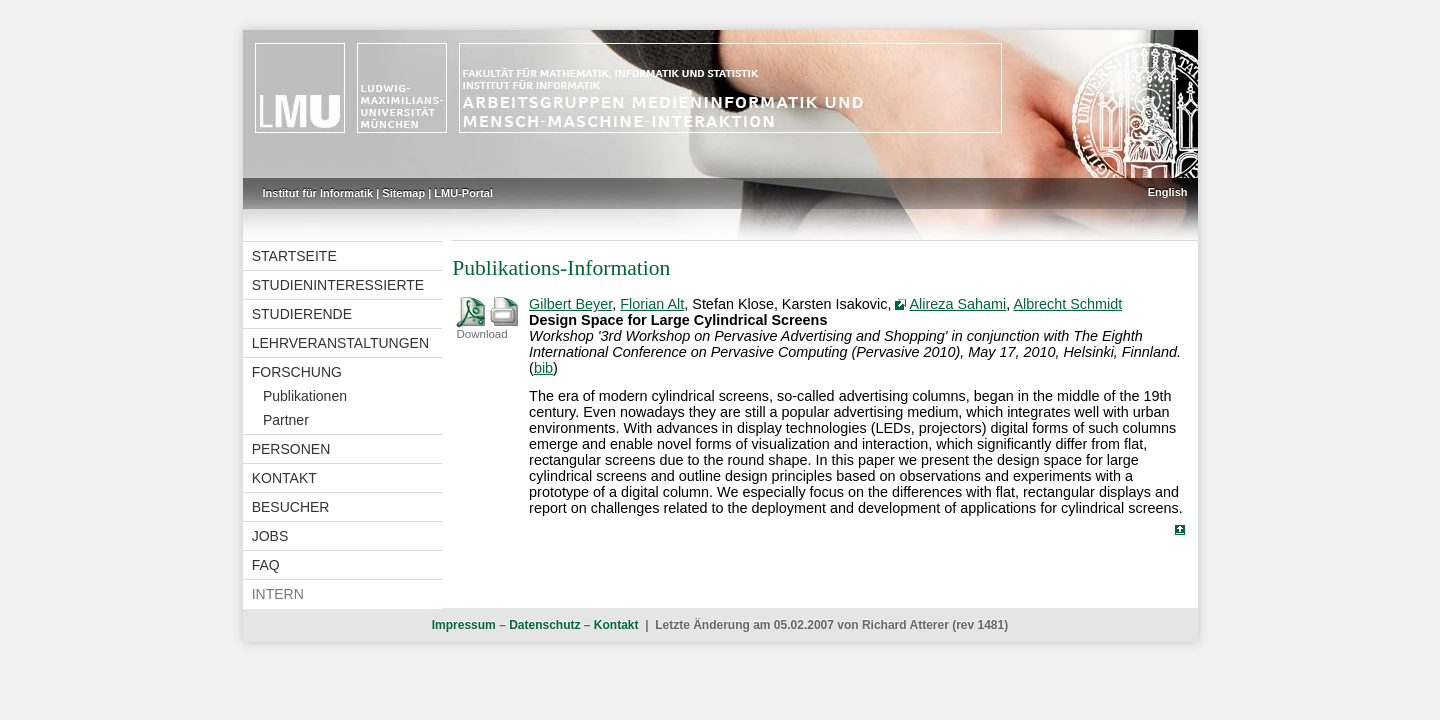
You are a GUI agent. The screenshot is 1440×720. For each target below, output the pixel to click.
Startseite (294, 256)
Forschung (297, 372)
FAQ (266, 565)
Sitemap (403, 193)
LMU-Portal (463, 193)
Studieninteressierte (338, 285)
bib (543, 368)
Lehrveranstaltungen (340, 343)
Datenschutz (544, 625)
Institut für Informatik (318, 193)
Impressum (464, 625)
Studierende (302, 314)
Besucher (291, 507)
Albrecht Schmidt (1067, 304)
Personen (291, 449)
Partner (286, 420)
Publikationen (305, 396)
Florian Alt (652, 304)
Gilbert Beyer (570, 304)
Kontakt (284, 478)
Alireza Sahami (957, 304)
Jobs (270, 536)
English (1168, 192)
